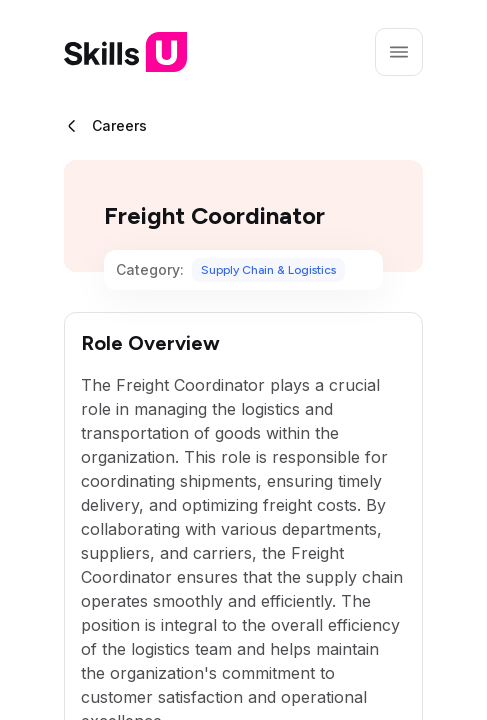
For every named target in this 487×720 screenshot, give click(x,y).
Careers (119, 125)
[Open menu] (399, 52)
